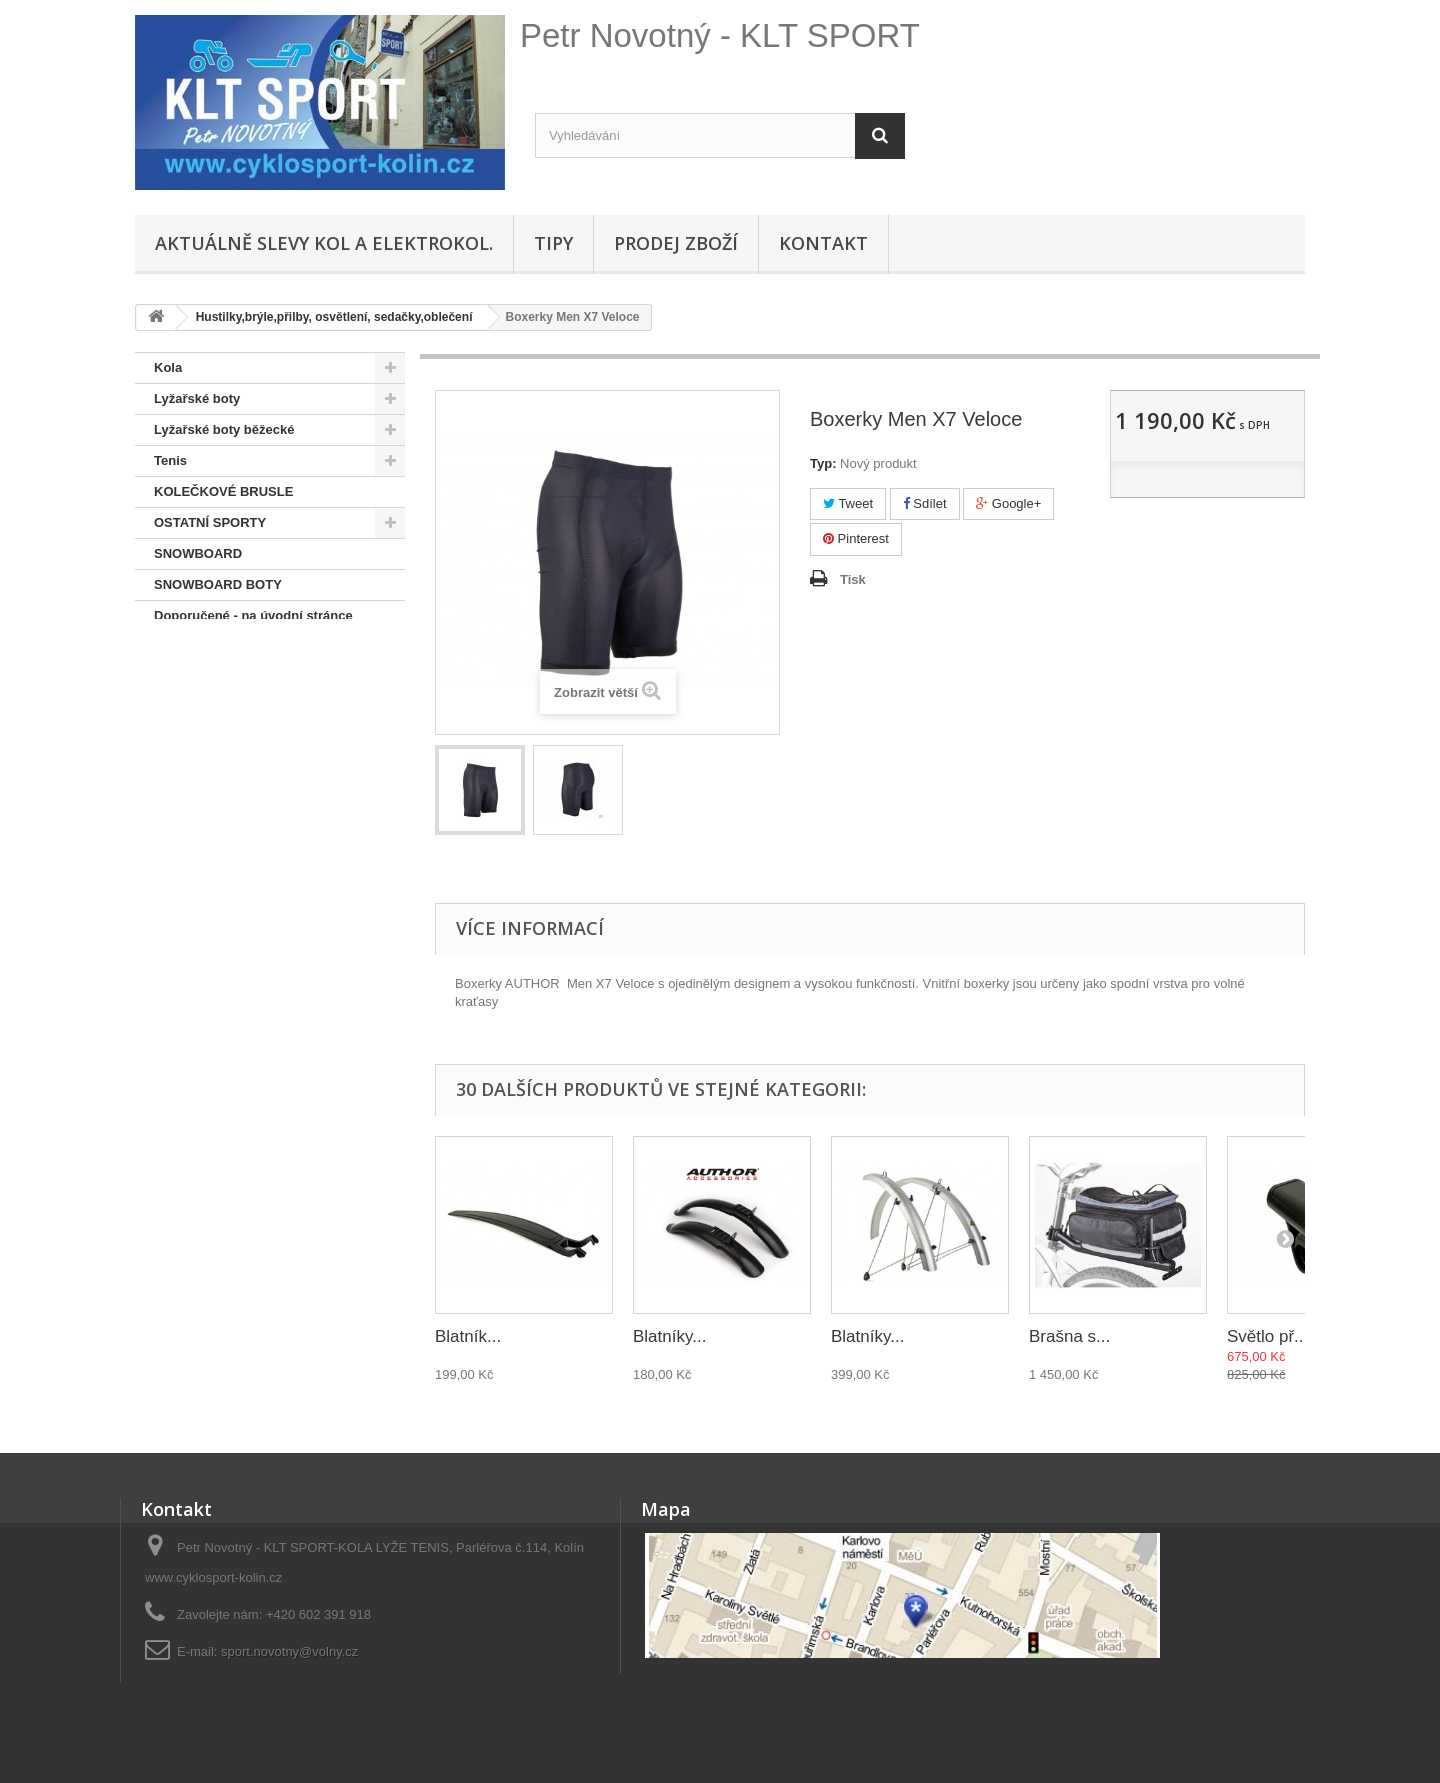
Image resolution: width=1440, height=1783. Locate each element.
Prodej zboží (676, 243)
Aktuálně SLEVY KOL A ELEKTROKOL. (324, 243)
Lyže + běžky (193, 677)
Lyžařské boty (197, 398)
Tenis (170, 460)
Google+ (1008, 503)
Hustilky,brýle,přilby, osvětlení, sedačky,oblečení (249, 723)
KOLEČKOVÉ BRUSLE (223, 491)
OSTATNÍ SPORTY (210, 522)
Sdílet (925, 503)
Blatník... (468, 1336)
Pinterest (856, 538)
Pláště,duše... (195, 646)
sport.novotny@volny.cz (289, 1651)
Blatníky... (669, 1336)
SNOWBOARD (198, 553)
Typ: (823, 463)
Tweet (848, 503)
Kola (168, 367)
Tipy (553, 243)
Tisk (853, 579)
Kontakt (823, 243)
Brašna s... (1069, 1336)
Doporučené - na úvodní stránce (253, 615)
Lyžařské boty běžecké (224, 429)
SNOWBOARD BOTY (218, 584)
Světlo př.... (1270, 1336)
